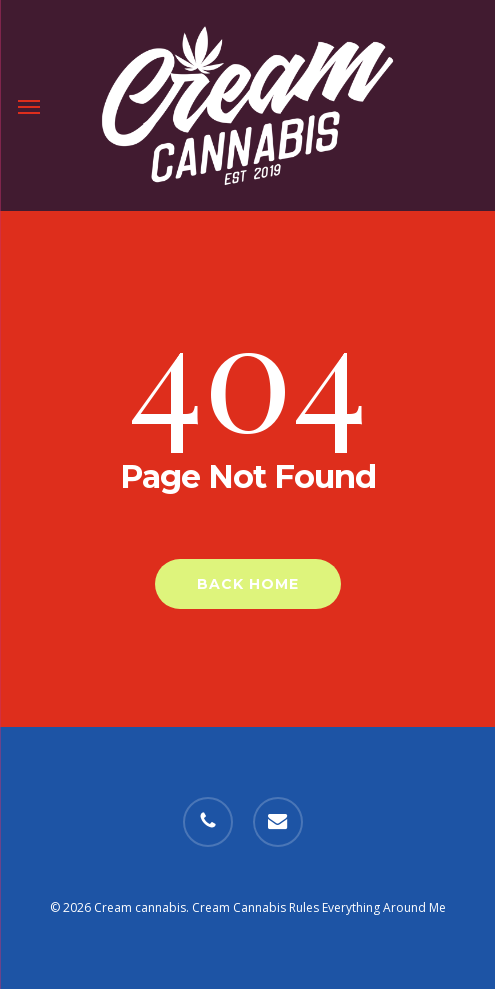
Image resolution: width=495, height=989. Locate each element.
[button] (29, 106)
